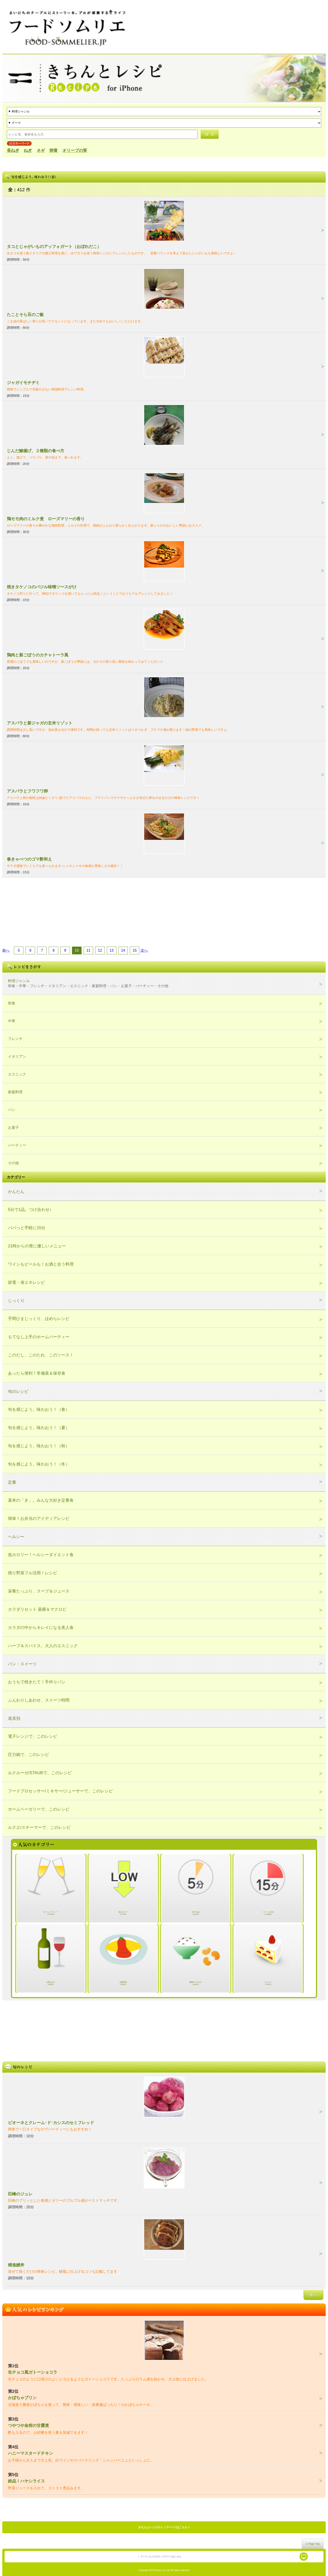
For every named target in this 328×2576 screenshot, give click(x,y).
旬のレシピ (18, 1391)
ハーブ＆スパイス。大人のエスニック (43, 1645)
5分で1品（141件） (195, 1913)
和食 (11, 1003)
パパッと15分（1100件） (268, 1913)
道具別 (14, 1718)
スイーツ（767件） (268, 1983)
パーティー (17, 1145)
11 (88, 950)
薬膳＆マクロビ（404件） (195, 1983)
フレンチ (15, 1039)
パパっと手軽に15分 (26, 1228)
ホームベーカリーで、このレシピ (38, 1809)
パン (11, 1110)
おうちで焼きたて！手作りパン (36, 1682)
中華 (11, 1021)
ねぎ (28, 150)
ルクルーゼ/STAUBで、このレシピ (40, 1773)
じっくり (16, 1300)
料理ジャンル (88, 983)
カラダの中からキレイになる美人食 (41, 1627)
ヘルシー (16, 1536)
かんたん (16, 1191)
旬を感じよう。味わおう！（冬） (38, 1464)
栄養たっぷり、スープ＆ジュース (38, 1591)
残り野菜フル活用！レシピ (32, 1573)
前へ (6, 950)
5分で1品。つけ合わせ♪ (29, 1209)
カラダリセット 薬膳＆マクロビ (37, 1609)
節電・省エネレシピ (26, 1282)
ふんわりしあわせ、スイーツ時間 (38, 1700)
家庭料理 (15, 1092)
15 (135, 950)
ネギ (41, 150)
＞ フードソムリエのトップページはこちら (160, 2556)
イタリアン (17, 1056)
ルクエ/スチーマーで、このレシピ (39, 1827)
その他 (13, 1163)
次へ (144, 950)
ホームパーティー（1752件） (51, 1913)
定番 (12, 1482)
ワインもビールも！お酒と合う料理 (41, 1264)
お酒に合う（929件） (50, 1983)
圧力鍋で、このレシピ (28, 1754)
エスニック (17, 1074)
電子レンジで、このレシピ (32, 1736)
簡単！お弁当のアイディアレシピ (38, 1518)
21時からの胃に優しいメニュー (37, 1246)
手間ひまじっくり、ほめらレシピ (38, 1318)
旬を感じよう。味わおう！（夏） (38, 1427)
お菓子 (13, 1127)
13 (112, 950)
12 (100, 950)
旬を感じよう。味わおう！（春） (38, 1409)
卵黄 (53, 150)
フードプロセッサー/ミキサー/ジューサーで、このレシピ (60, 1791)
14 (123, 950)
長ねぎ (13, 150)
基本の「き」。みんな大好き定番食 (41, 1500)
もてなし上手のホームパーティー (38, 1337)
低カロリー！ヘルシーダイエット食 (41, 1554)
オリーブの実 (74, 150)
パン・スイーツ (22, 1664)
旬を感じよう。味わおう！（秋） (38, 1446)
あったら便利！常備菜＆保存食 (36, 1373)
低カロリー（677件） (123, 1913)
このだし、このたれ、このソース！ (41, 1355)
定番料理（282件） (123, 1983)
